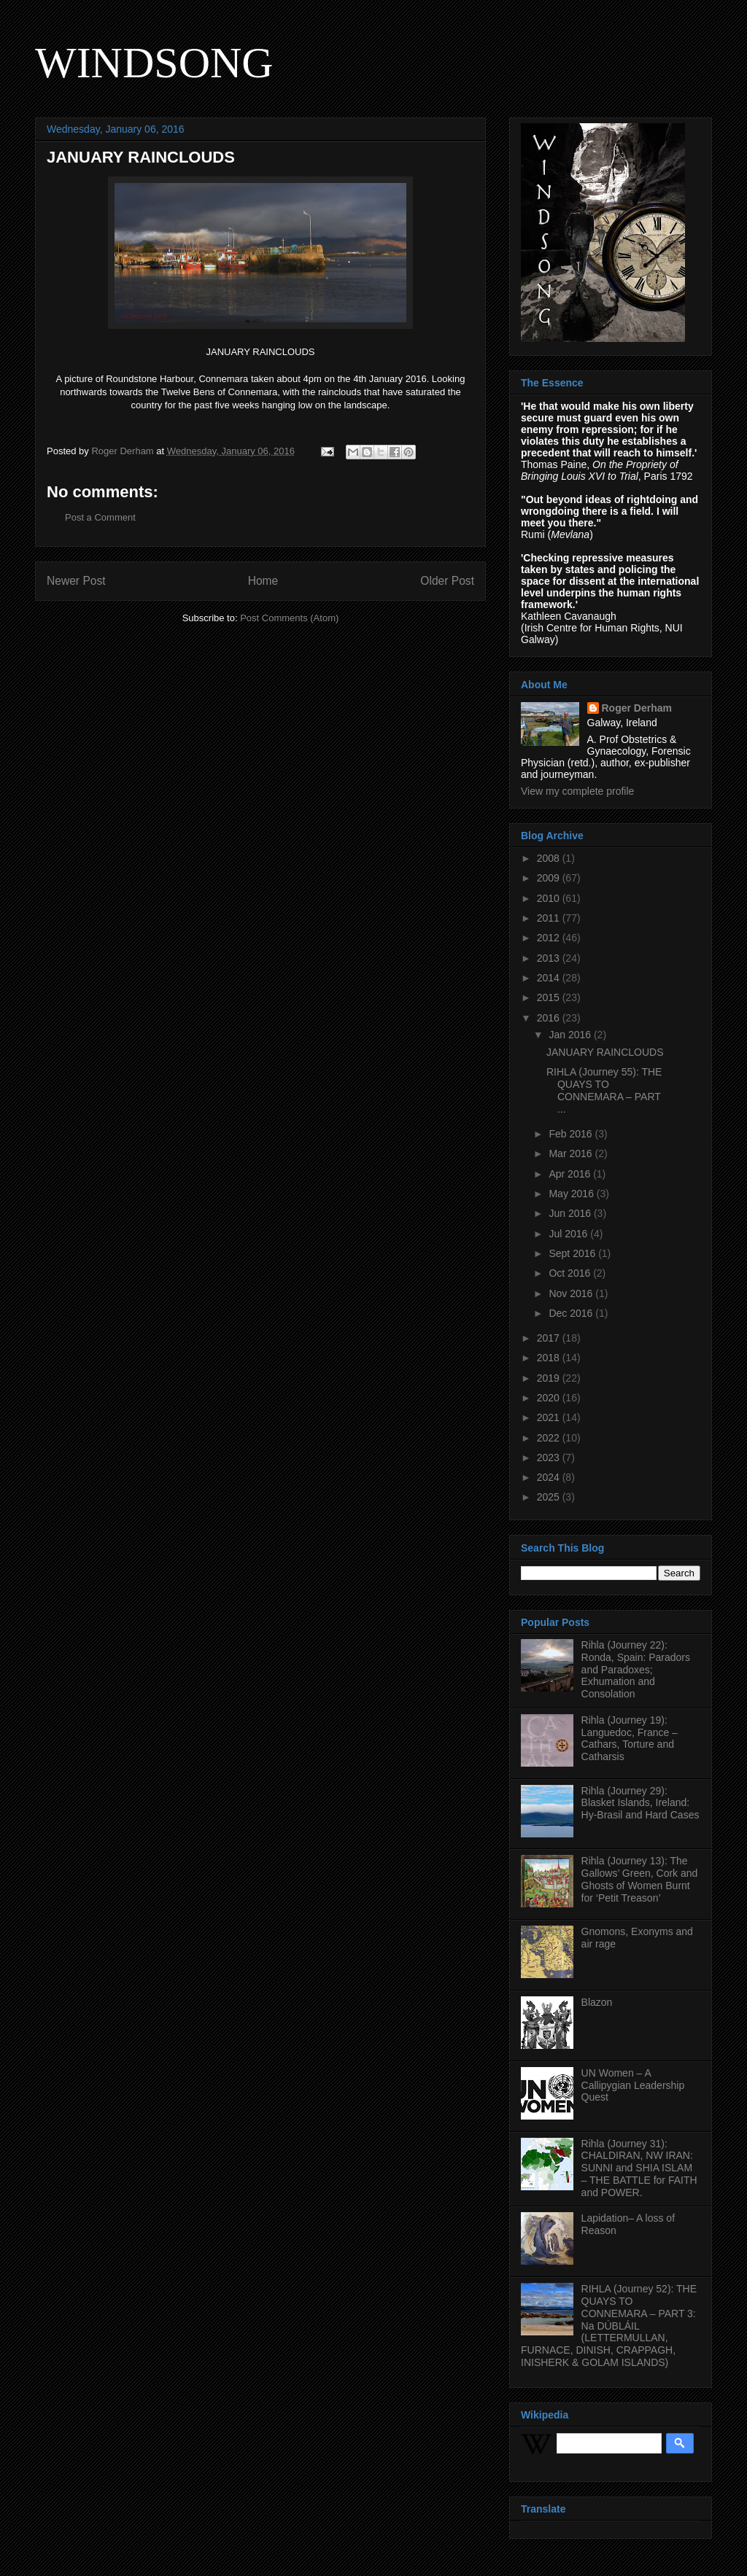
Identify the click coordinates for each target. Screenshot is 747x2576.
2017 (549, 1338)
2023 (549, 1457)
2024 (549, 1477)
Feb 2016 (572, 1134)
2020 (549, 1398)
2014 (549, 978)
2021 (549, 1417)
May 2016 (572, 1193)
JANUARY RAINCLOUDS (605, 1052)
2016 (549, 1018)
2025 (549, 1497)
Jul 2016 (569, 1234)
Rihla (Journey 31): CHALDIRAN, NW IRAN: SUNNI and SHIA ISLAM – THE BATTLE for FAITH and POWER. (639, 2168)
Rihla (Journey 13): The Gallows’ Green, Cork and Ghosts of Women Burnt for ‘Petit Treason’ (639, 1879)
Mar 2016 (572, 1153)
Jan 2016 (571, 1034)
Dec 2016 (572, 1313)
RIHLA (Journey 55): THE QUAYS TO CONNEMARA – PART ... (604, 1090)
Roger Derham (637, 708)
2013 (549, 958)
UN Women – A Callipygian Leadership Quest (633, 2085)
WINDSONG (154, 63)
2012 (549, 937)
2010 (549, 898)
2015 (549, 997)
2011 (549, 918)
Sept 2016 (573, 1253)
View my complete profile (577, 791)
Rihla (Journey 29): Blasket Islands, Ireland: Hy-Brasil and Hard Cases (640, 1803)
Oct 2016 (571, 1273)
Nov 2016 (572, 1293)
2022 (549, 1438)
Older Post (447, 581)
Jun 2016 (571, 1213)
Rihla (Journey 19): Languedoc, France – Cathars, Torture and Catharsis (629, 1738)
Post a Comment (100, 517)
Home (263, 581)
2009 (549, 878)
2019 (549, 1378)
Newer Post (76, 581)
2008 (549, 858)
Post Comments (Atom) (289, 617)
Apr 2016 (571, 1174)
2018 (549, 1357)
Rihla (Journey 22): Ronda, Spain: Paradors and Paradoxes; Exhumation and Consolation (635, 1669)
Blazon (597, 2002)
